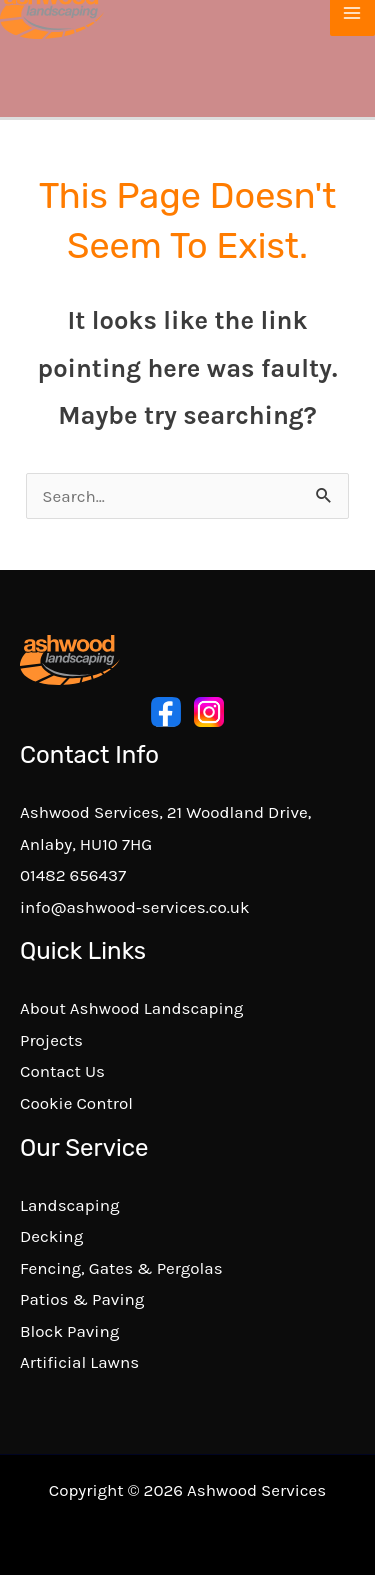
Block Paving (69, 1331)
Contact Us (62, 1071)
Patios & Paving (82, 1299)
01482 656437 (73, 875)
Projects (51, 1040)
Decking (51, 1236)
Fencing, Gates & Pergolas (121, 1268)
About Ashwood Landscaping (131, 1008)
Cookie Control (76, 1103)
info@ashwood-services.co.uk (135, 907)
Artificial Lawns (79, 1362)
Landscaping (70, 1205)
